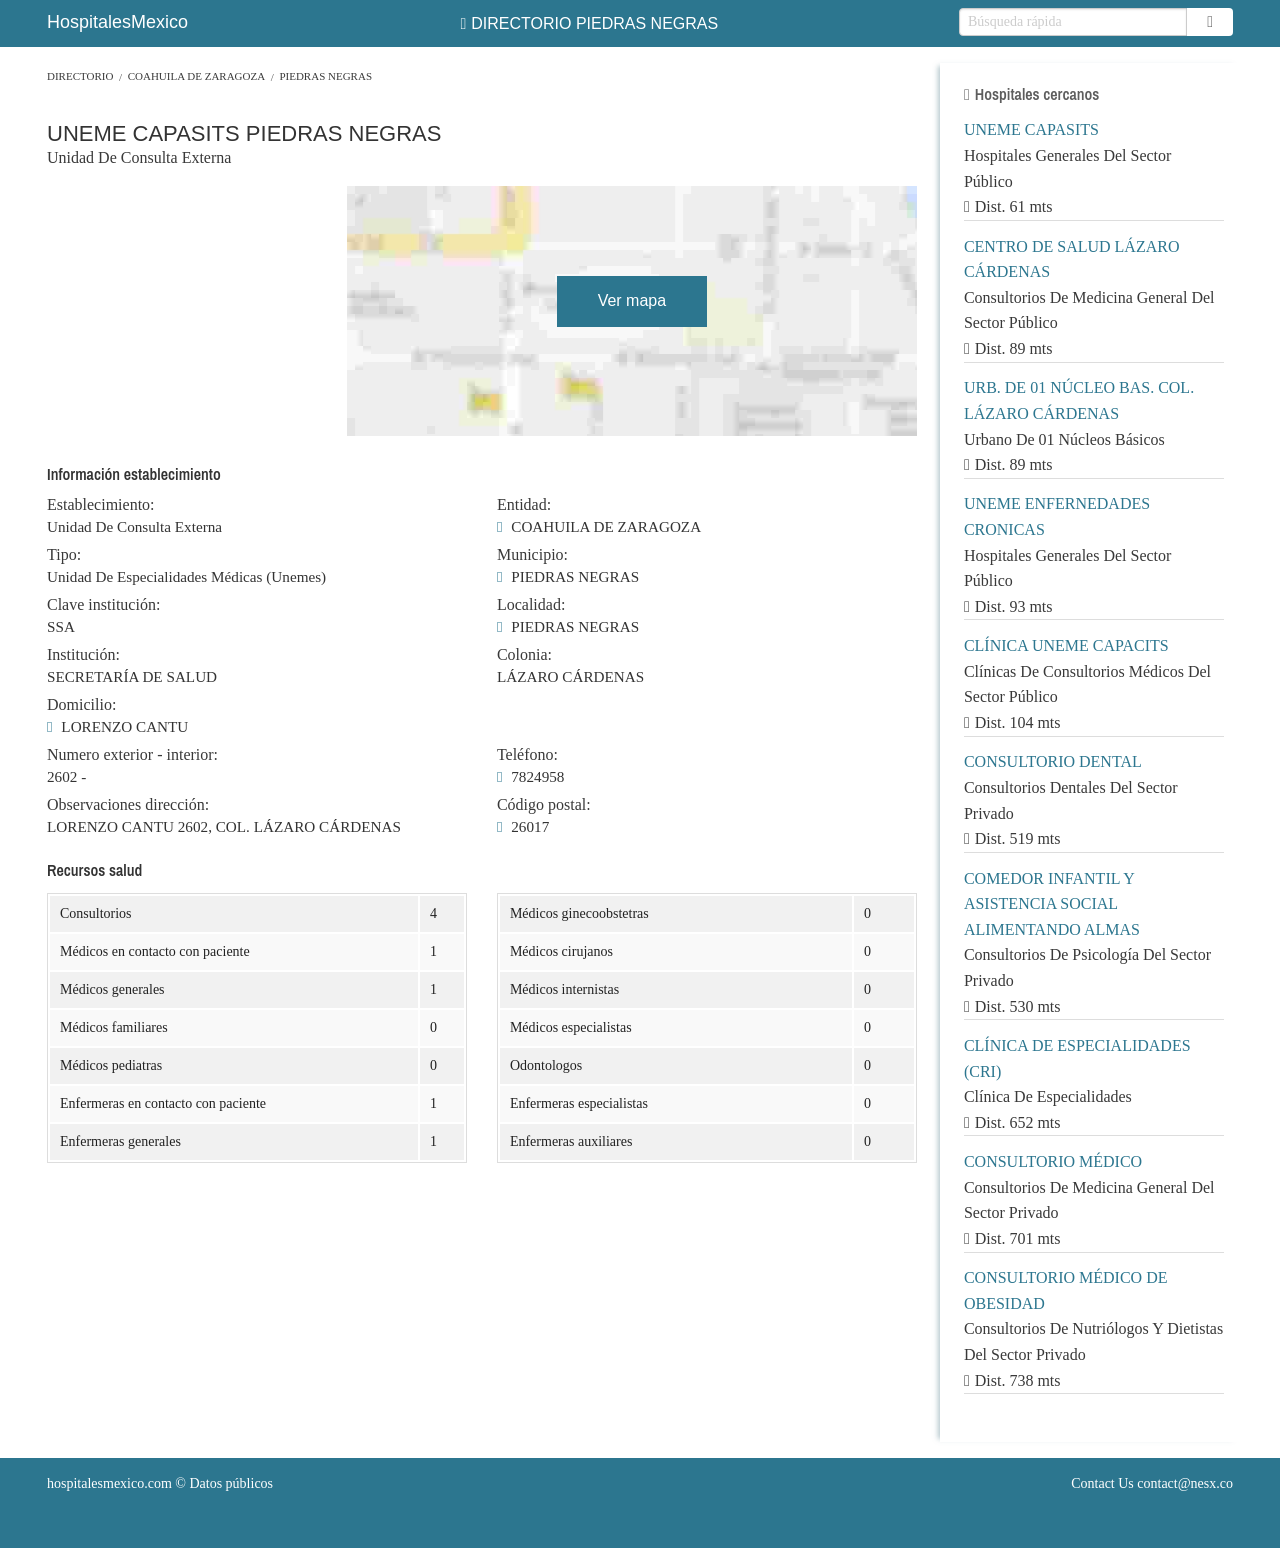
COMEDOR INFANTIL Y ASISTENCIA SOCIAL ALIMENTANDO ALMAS (1052, 904)
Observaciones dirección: (128, 805)
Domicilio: (81, 705)
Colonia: (524, 655)
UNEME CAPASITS (1031, 129)
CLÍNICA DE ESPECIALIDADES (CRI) (1077, 1058)
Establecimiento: (101, 505)
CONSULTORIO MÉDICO (1053, 1161)
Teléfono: (527, 755)
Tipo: (64, 555)
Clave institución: (103, 605)
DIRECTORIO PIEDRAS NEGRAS (589, 23)
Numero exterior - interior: (132, 755)
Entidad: (524, 505)
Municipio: (532, 555)
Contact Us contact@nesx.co (1152, 1483)
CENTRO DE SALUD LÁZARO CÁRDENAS (1072, 259)
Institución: (83, 655)
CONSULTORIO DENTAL (1053, 761)
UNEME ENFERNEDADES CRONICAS (1057, 516)
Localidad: (531, 605)
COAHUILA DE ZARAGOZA (197, 76)
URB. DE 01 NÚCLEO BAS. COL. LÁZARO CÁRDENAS (1079, 400)
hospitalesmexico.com (109, 1483)
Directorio (80, 76)
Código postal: (544, 805)
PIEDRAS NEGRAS (325, 76)
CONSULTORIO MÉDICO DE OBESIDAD (1066, 1290)
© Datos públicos (160, 1483)
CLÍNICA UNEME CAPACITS (1066, 645)
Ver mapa (632, 300)
